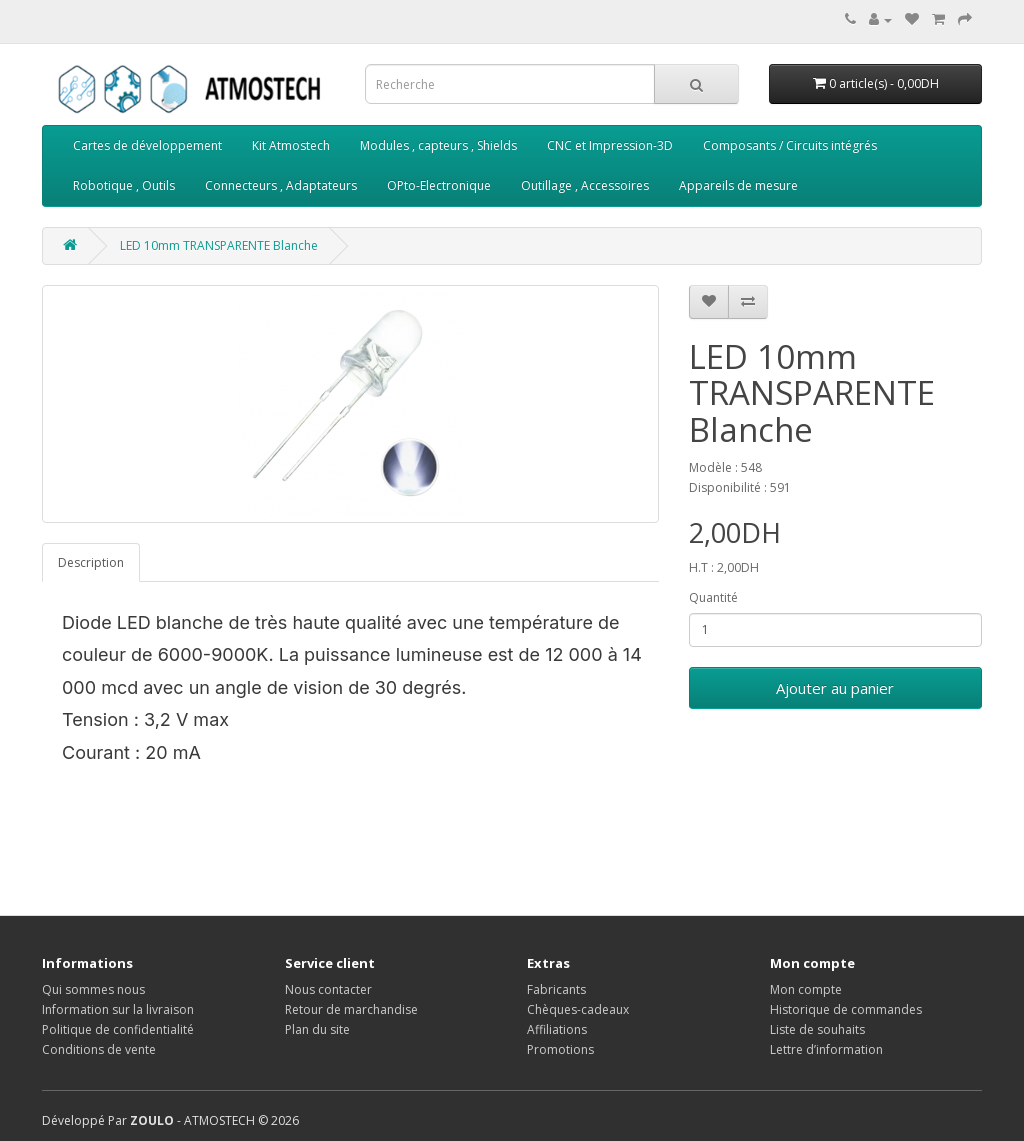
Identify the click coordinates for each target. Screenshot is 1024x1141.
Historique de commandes (846, 1009)
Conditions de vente (99, 1049)
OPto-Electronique (439, 185)
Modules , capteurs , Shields (438, 145)
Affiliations (557, 1029)
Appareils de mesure (738, 185)
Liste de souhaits (817, 1029)
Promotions (560, 1049)
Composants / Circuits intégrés (790, 145)
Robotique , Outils (124, 185)
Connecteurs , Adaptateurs (281, 185)
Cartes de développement (147, 145)
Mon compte (806, 989)
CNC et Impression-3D (610, 145)
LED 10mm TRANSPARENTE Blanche (219, 245)
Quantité (713, 597)
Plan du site (317, 1029)
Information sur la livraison (118, 1009)
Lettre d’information (826, 1049)
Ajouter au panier (835, 688)
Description (91, 562)
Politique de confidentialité (118, 1029)
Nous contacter (328, 989)
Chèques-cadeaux (578, 1009)
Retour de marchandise (351, 1009)
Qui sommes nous (93, 989)
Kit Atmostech (291, 145)
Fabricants (556, 989)
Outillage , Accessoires (585, 185)
